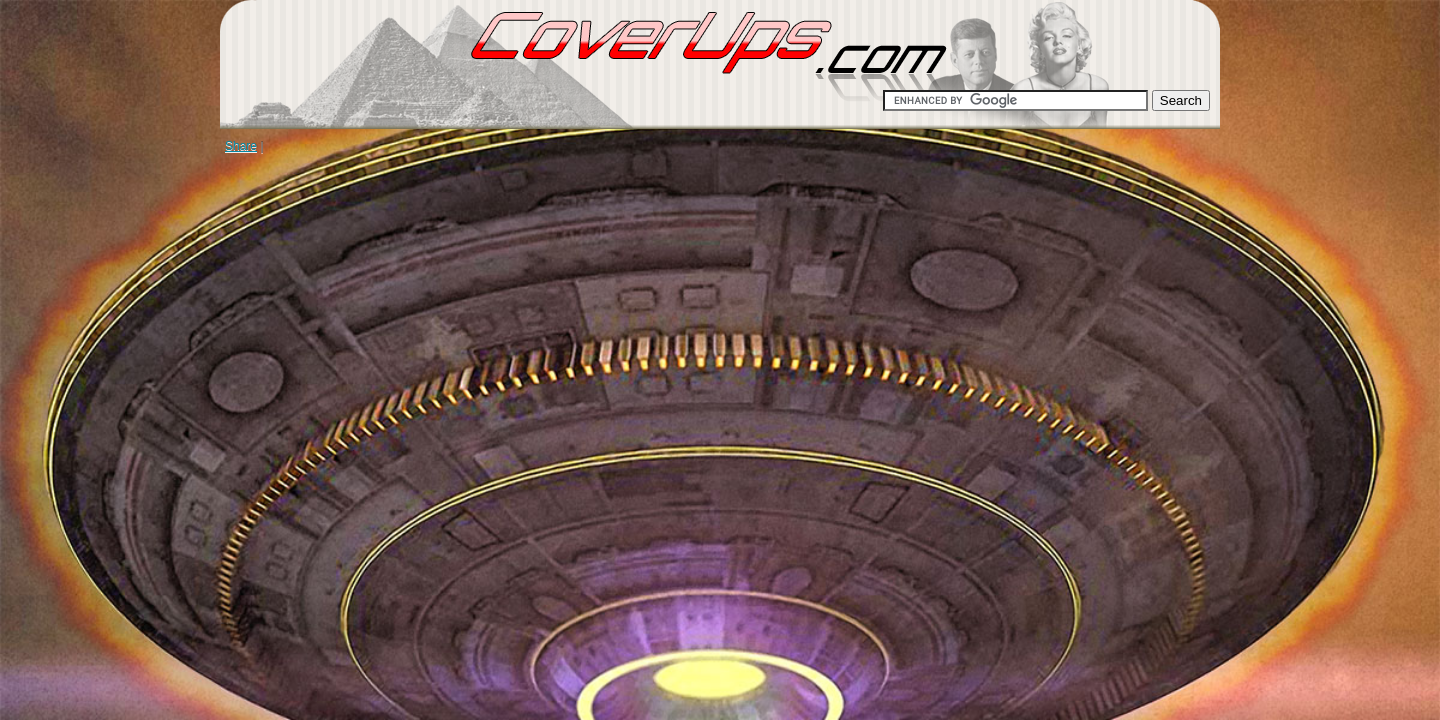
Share (241, 146)
